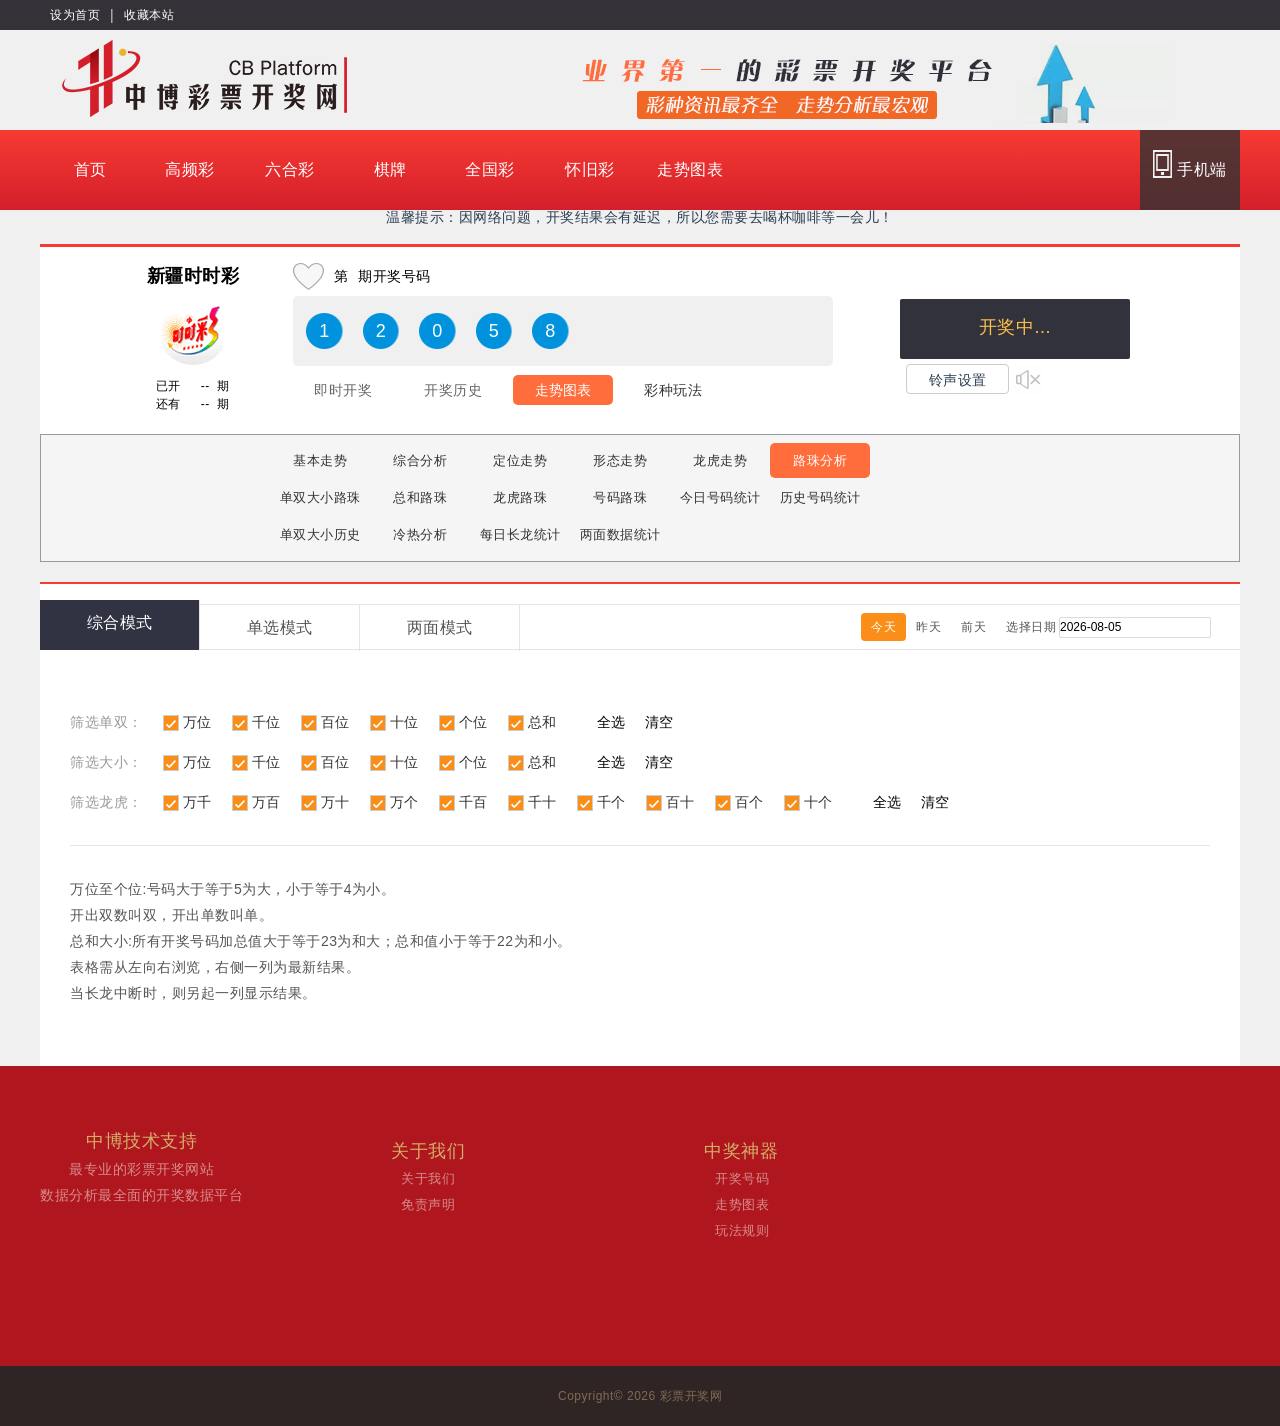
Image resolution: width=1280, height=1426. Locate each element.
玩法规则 (742, 1230)
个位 (473, 722)
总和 (542, 722)
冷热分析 (420, 534)
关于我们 (428, 1178)
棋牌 (390, 169)
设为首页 (75, 15)
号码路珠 (620, 497)
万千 (197, 802)
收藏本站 (149, 15)
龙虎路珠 (520, 497)
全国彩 (490, 169)
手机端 (1189, 164)
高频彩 (190, 169)
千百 (473, 802)
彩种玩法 (673, 390)
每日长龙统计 (520, 534)
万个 (404, 802)
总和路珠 (420, 497)
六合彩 (290, 169)
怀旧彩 (590, 169)
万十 (335, 802)
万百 (266, 802)
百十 (680, 802)
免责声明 (428, 1204)
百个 (749, 802)
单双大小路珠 (320, 497)
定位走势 (520, 460)
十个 (818, 802)
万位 (197, 722)
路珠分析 (820, 460)
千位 (266, 722)
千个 (611, 802)
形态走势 (620, 460)
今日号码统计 (720, 497)
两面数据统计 (620, 534)
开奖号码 (742, 1178)
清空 (659, 722)
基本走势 (320, 460)
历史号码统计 (820, 497)
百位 (335, 722)
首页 (90, 169)
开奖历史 (453, 390)
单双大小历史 (320, 534)
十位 (404, 722)
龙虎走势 (720, 460)
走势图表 (690, 169)
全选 (611, 722)
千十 (542, 802)
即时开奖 (343, 390)
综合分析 (420, 460)
